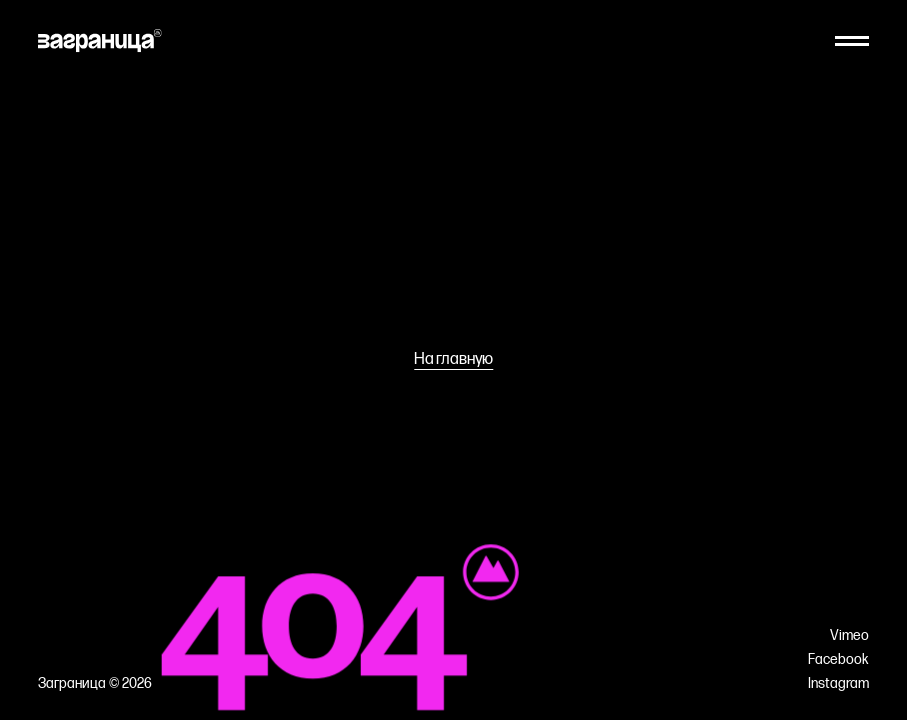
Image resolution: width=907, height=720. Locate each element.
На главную (453, 359)
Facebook (838, 660)
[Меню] (852, 41)
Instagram (838, 684)
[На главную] (100, 40)
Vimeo (849, 636)
